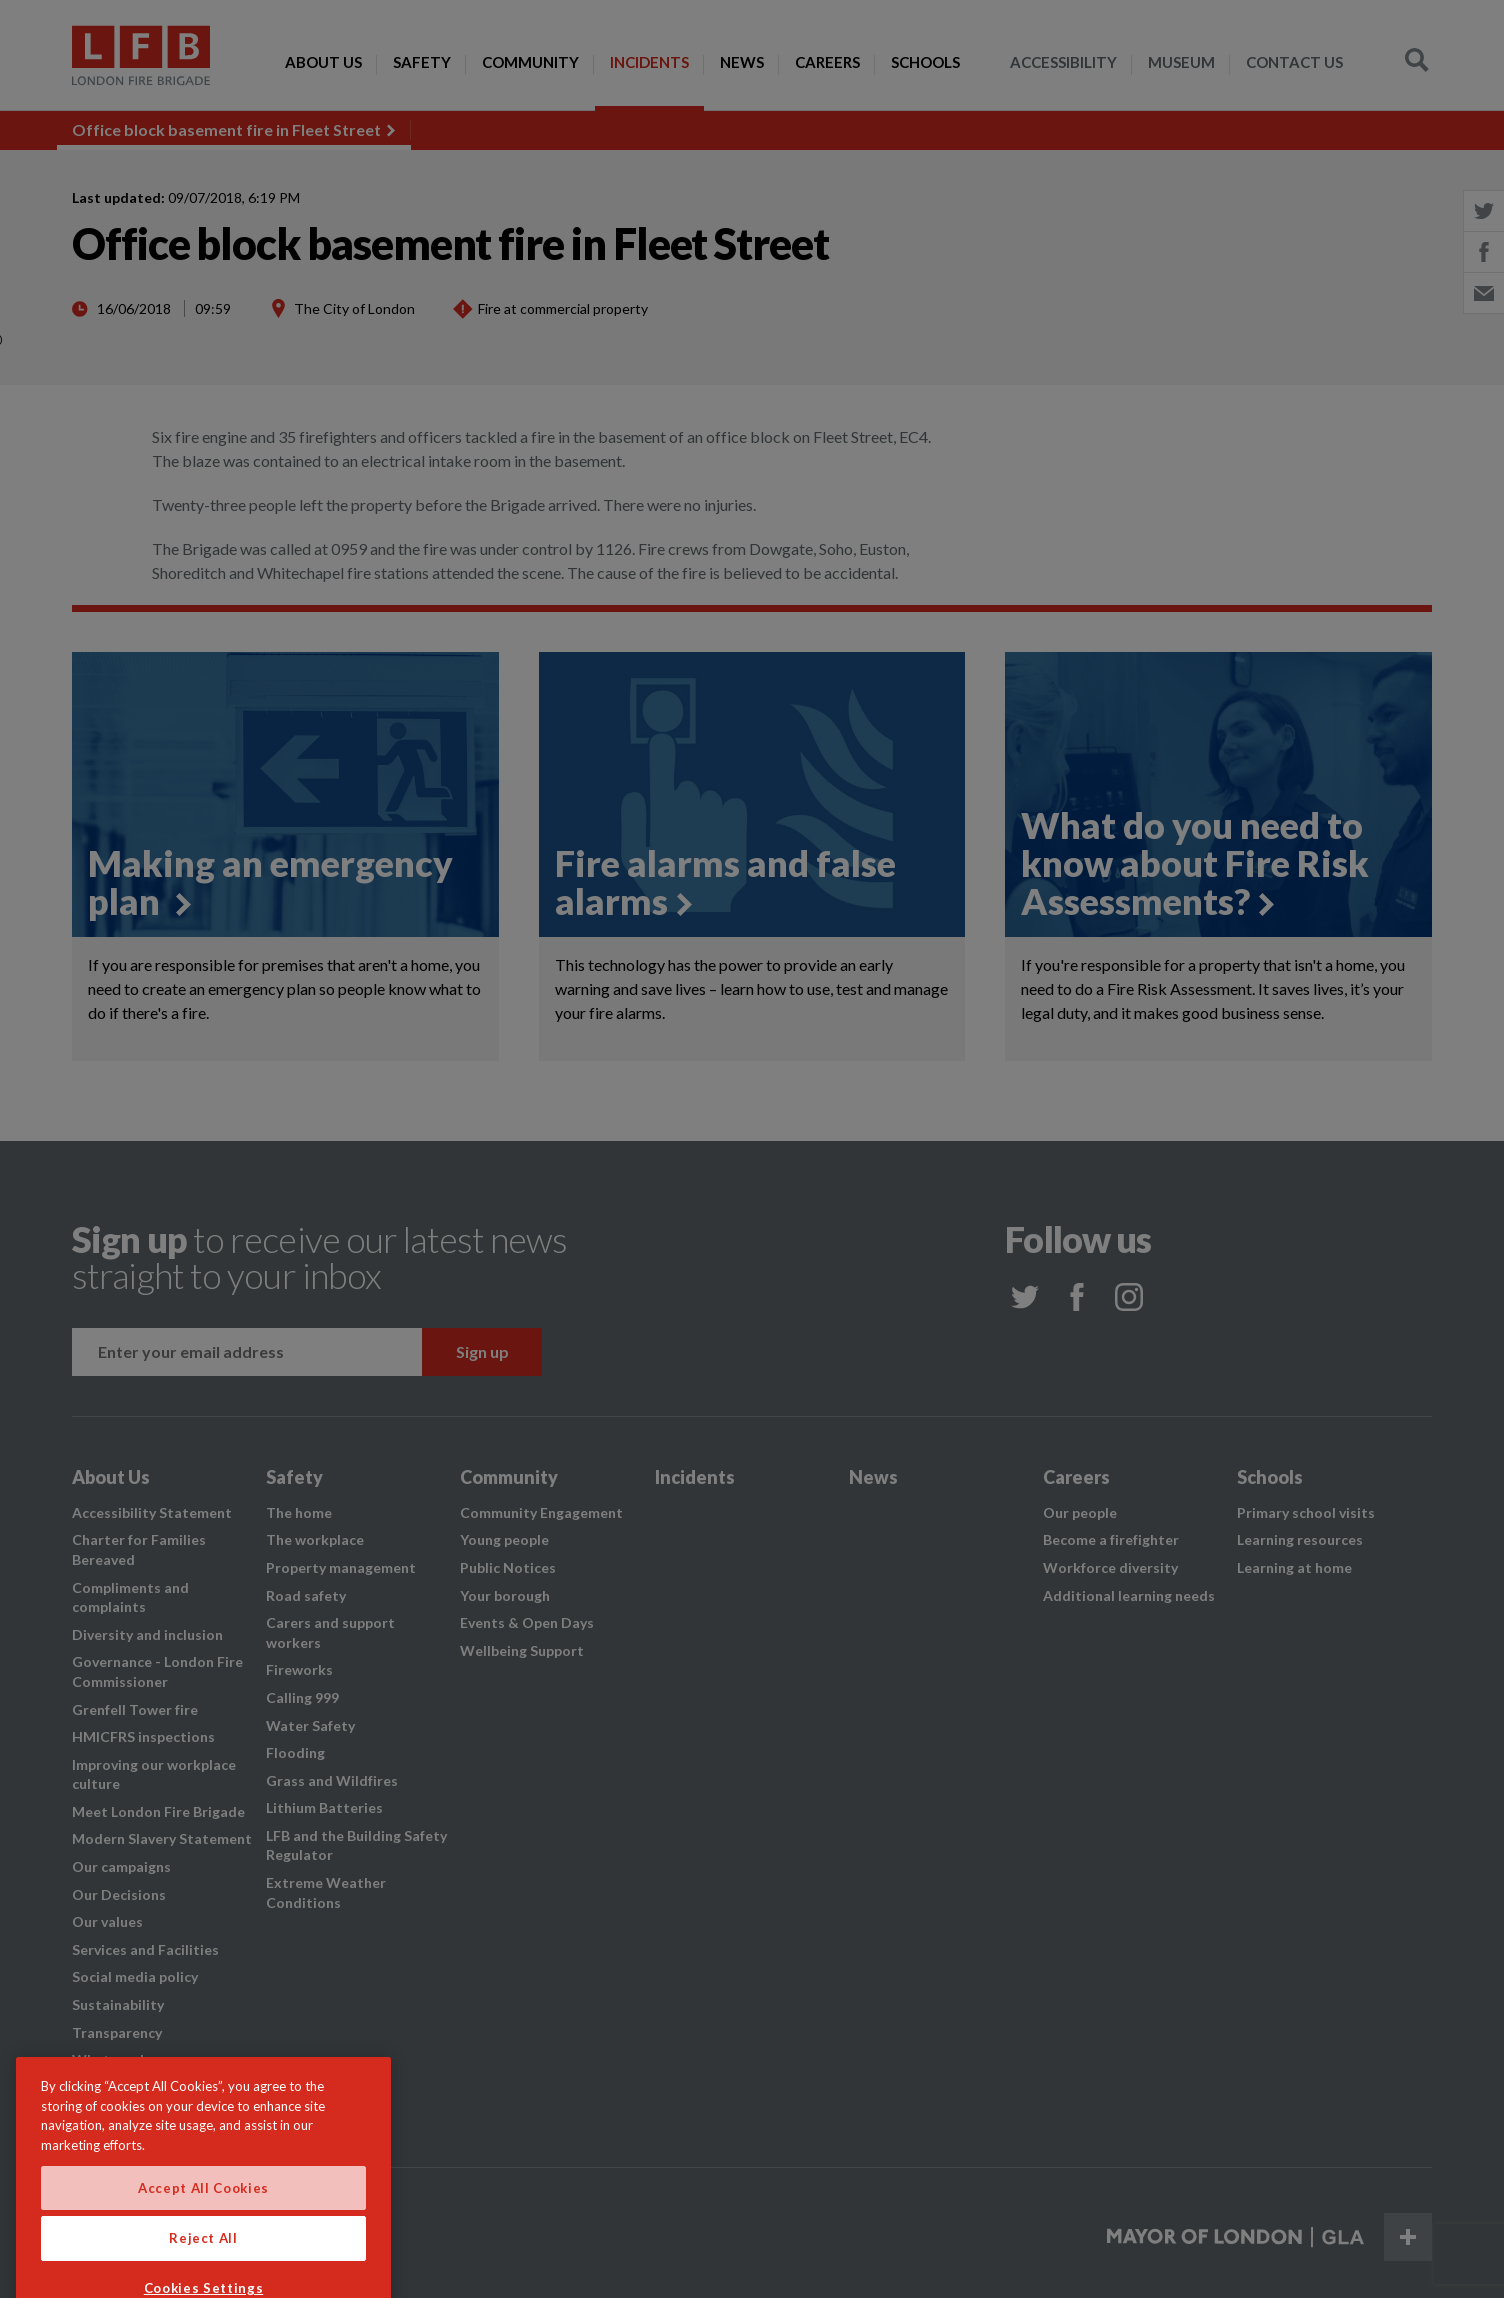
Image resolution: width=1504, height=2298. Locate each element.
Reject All (203, 2275)
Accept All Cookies (203, 2225)
